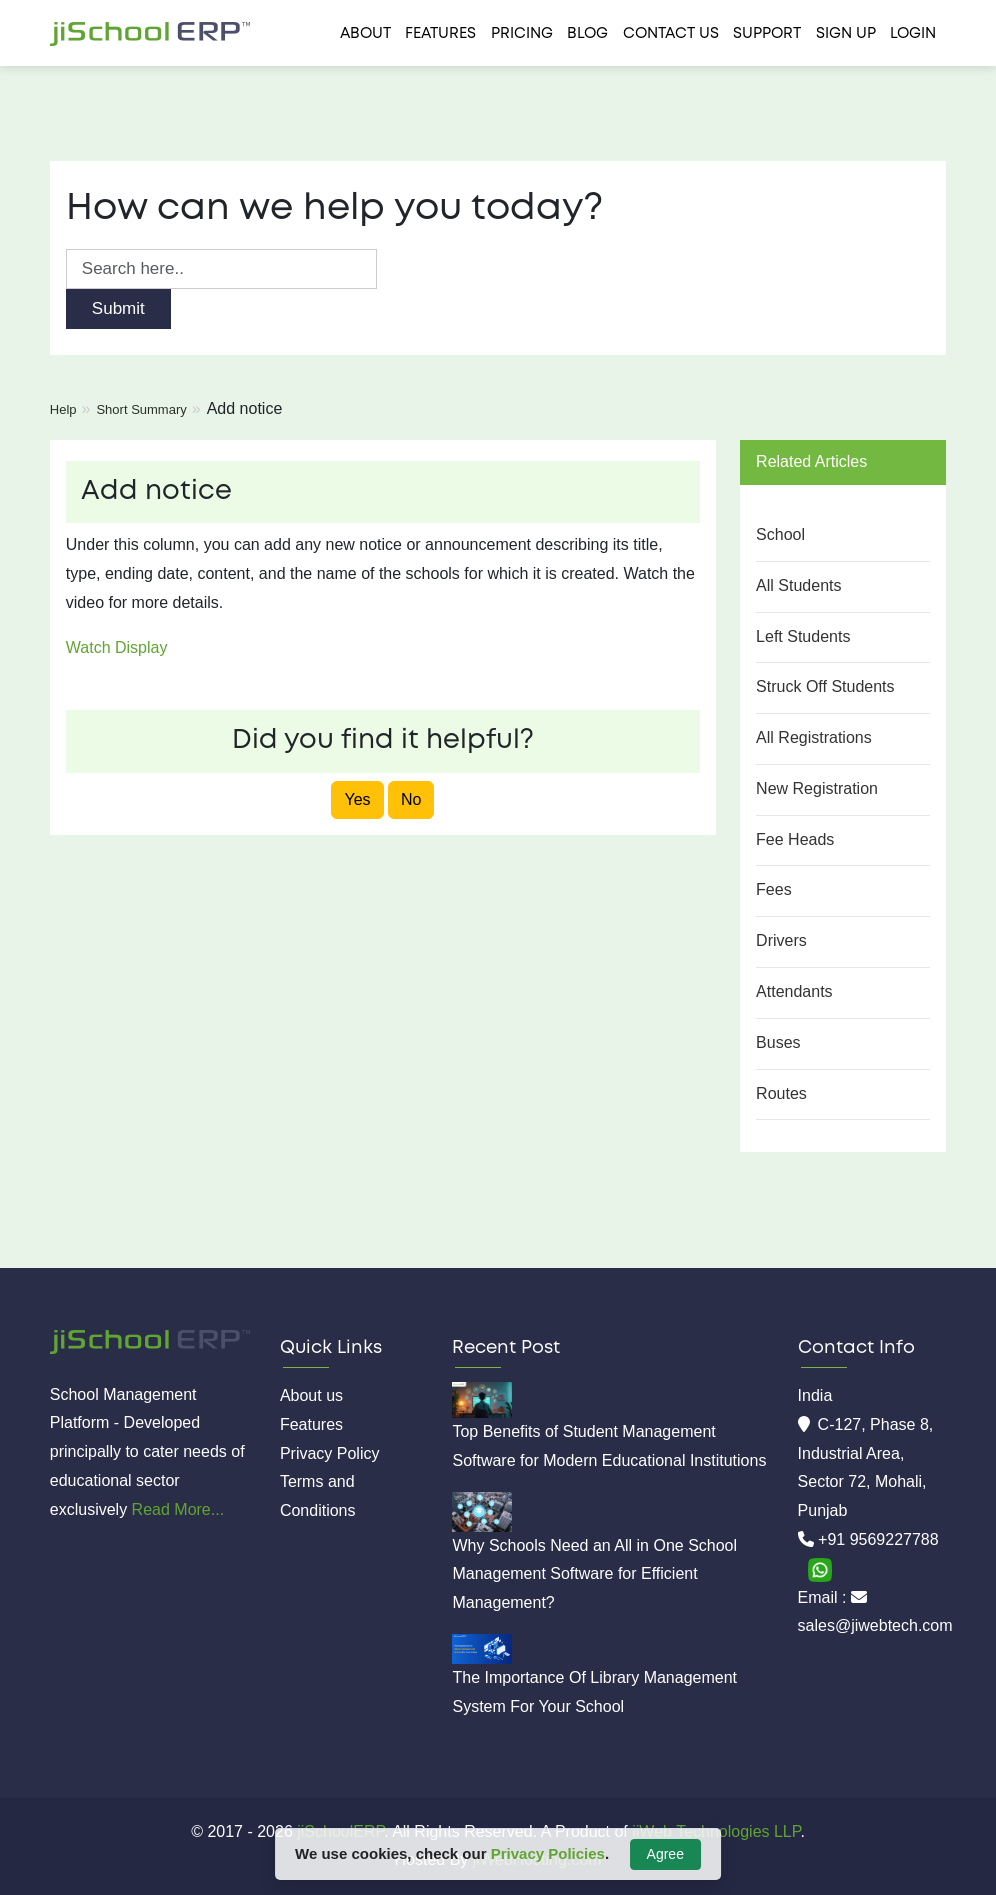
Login (913, 34)
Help (63, 409)
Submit (118, 308)
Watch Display (117, 647)
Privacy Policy (330, 1453)
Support (767, 34)
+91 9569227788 (878, 1539)
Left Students (803, 636)
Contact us (671, 34)
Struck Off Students (825, 686)
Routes (781, 1093)
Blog (587, 34)
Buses (778, 1042)
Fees (774, 889)
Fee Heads (795, 839)
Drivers (781, 940)
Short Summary (141, 409)
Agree (665, 1854)
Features (440, 34)
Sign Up (846, 34)
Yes (357, 799)
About (365, 34)
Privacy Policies (548, 1853)
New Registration (817, 788)
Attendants (794, 991)
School (780, 534)
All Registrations (814, 737)
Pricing (522, 34)
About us (311, 1395)
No (411, 799)
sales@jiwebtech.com (875, 1625)
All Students (798, 585)
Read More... (178, 1509)
